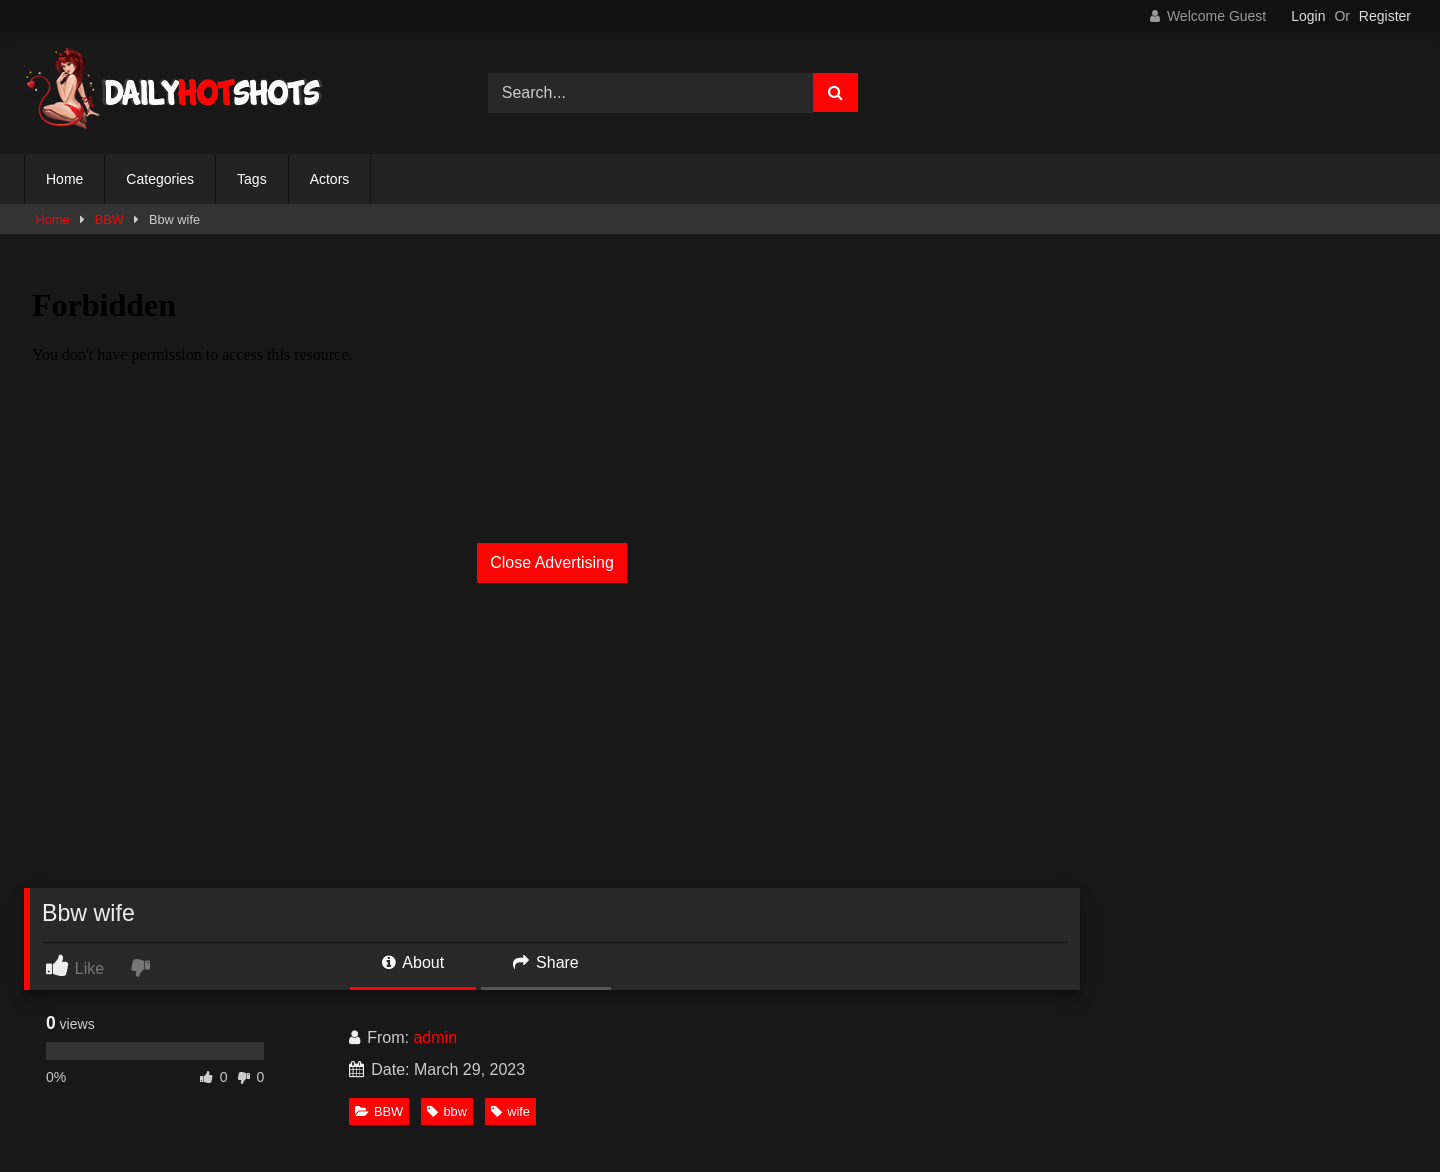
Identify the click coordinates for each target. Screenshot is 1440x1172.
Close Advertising (552, 562)
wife (510, 1111)
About (413, 962)
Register (1385, 16)
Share (546, 962)
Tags (252, 179)
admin (435, 1037)
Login (1308, 16)
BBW (109, 219)
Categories (160, 179)
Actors (330, 179)
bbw (446, 1111)
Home (64, 179)
